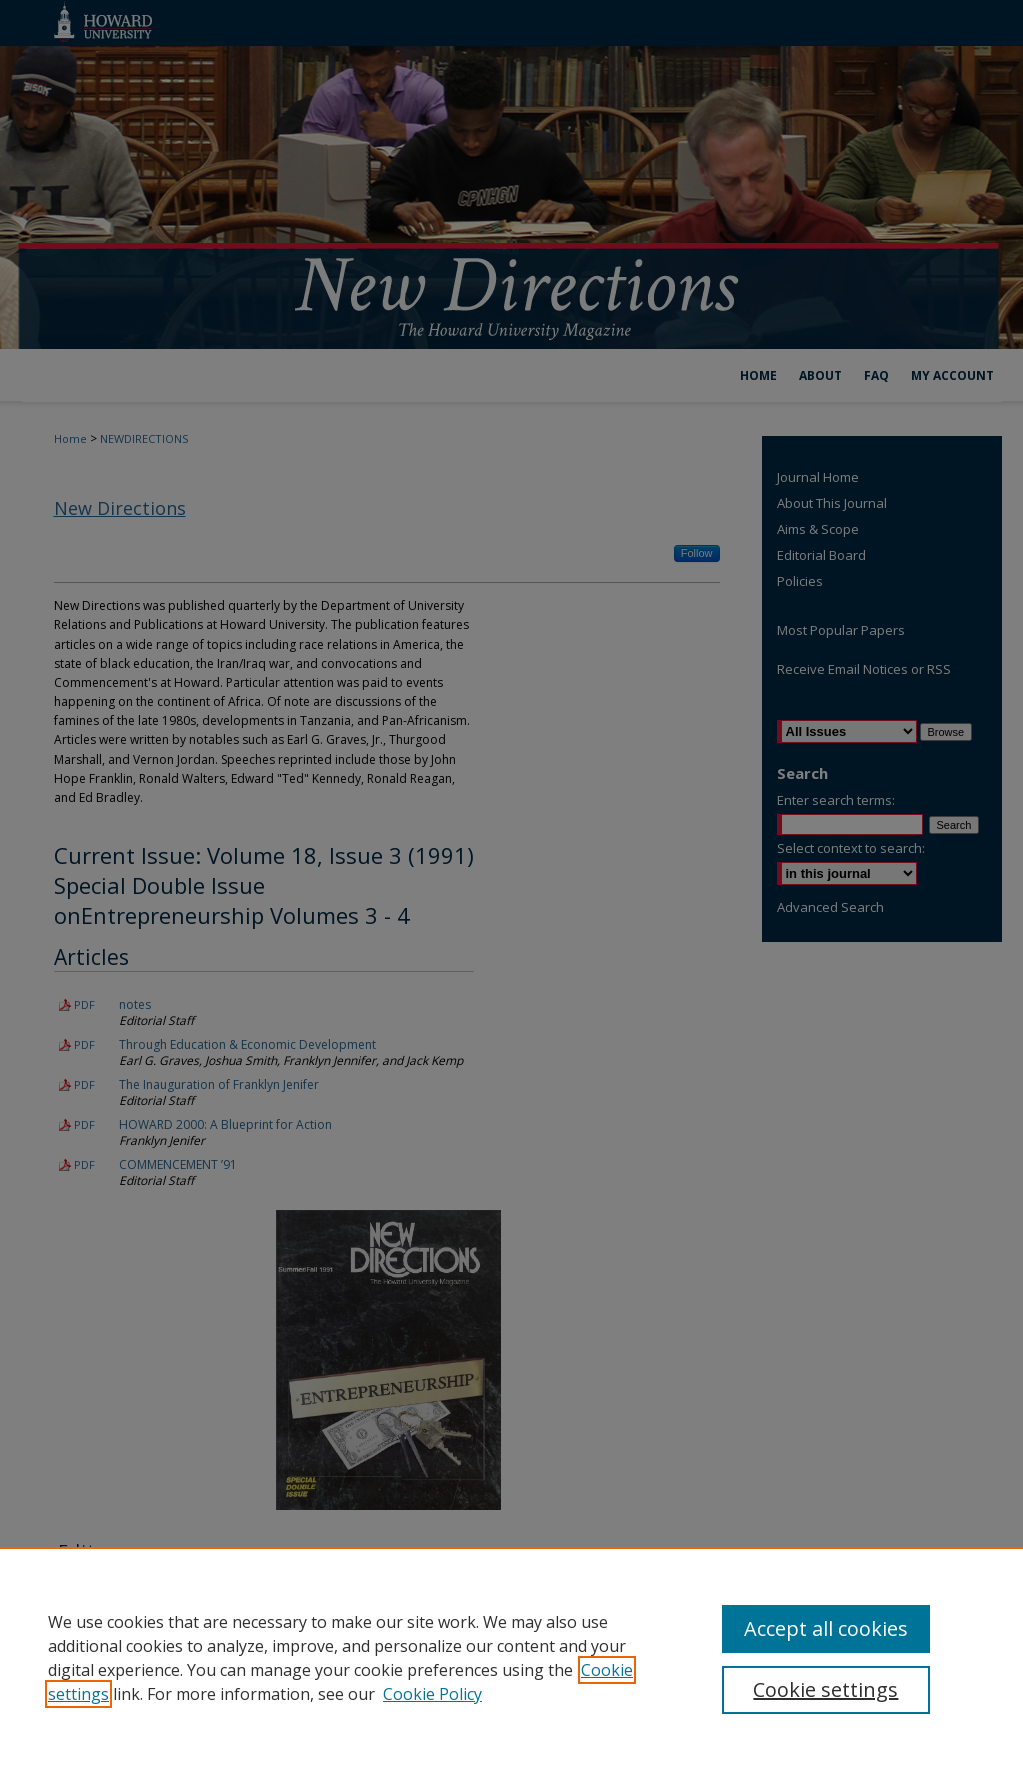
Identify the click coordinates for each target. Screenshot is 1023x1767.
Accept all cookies (826, 1628)
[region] (511, 1657)
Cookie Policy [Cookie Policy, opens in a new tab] (432, 1694)
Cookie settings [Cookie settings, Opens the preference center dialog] (825, 1689)
